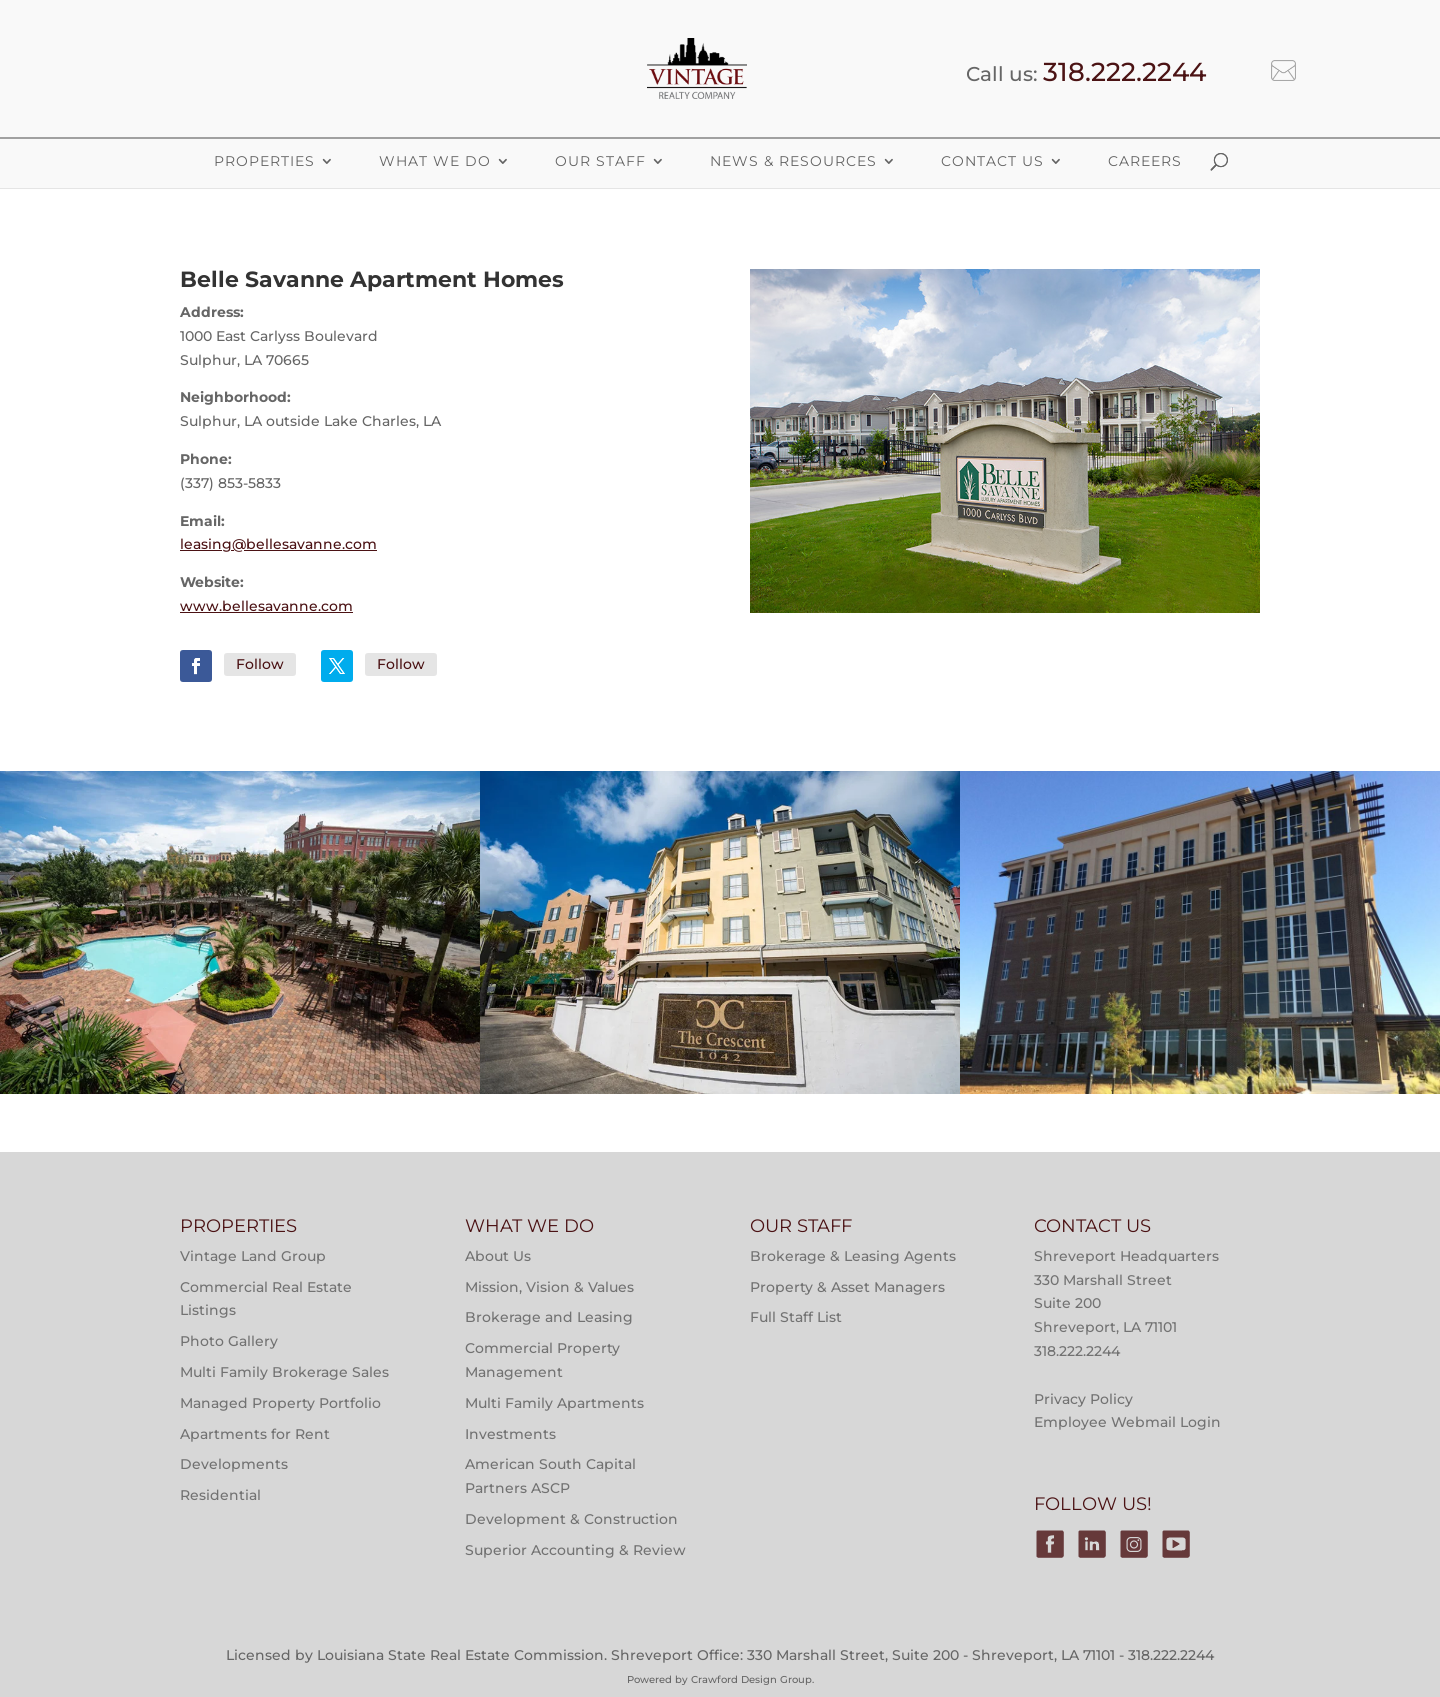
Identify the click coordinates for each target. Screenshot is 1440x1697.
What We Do (435, 161)
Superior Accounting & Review (575, 1550)
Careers (1145, 161)
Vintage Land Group (253, 1256)
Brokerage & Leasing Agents (853, 1256)
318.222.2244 (1124, 72)
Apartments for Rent (255, 1434)
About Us (498, 1256)
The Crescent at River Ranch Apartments (720, 1039)
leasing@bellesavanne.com (278, 544)
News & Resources (793, 161)
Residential (220, 1495)
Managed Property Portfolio (280, 1403)
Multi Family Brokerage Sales (284, 1372)
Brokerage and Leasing (549, 1317)
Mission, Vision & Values (549, 1287)
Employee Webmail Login (1127, 1422)
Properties (240, 879)
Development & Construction (571, 1519)
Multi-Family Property (240, 828)
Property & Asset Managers (847, 1287)
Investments (510, 1434)
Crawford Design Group (751, 1679)
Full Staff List (796, 1317)
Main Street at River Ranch (240, 1039)
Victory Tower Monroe (1200, 1039)
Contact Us (992, 161)
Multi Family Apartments (554, 1403)
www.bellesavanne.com (266, 606)
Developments (234, 1464)
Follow (260, 664)
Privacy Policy (1083, 1399)
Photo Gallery (229, 1341)
